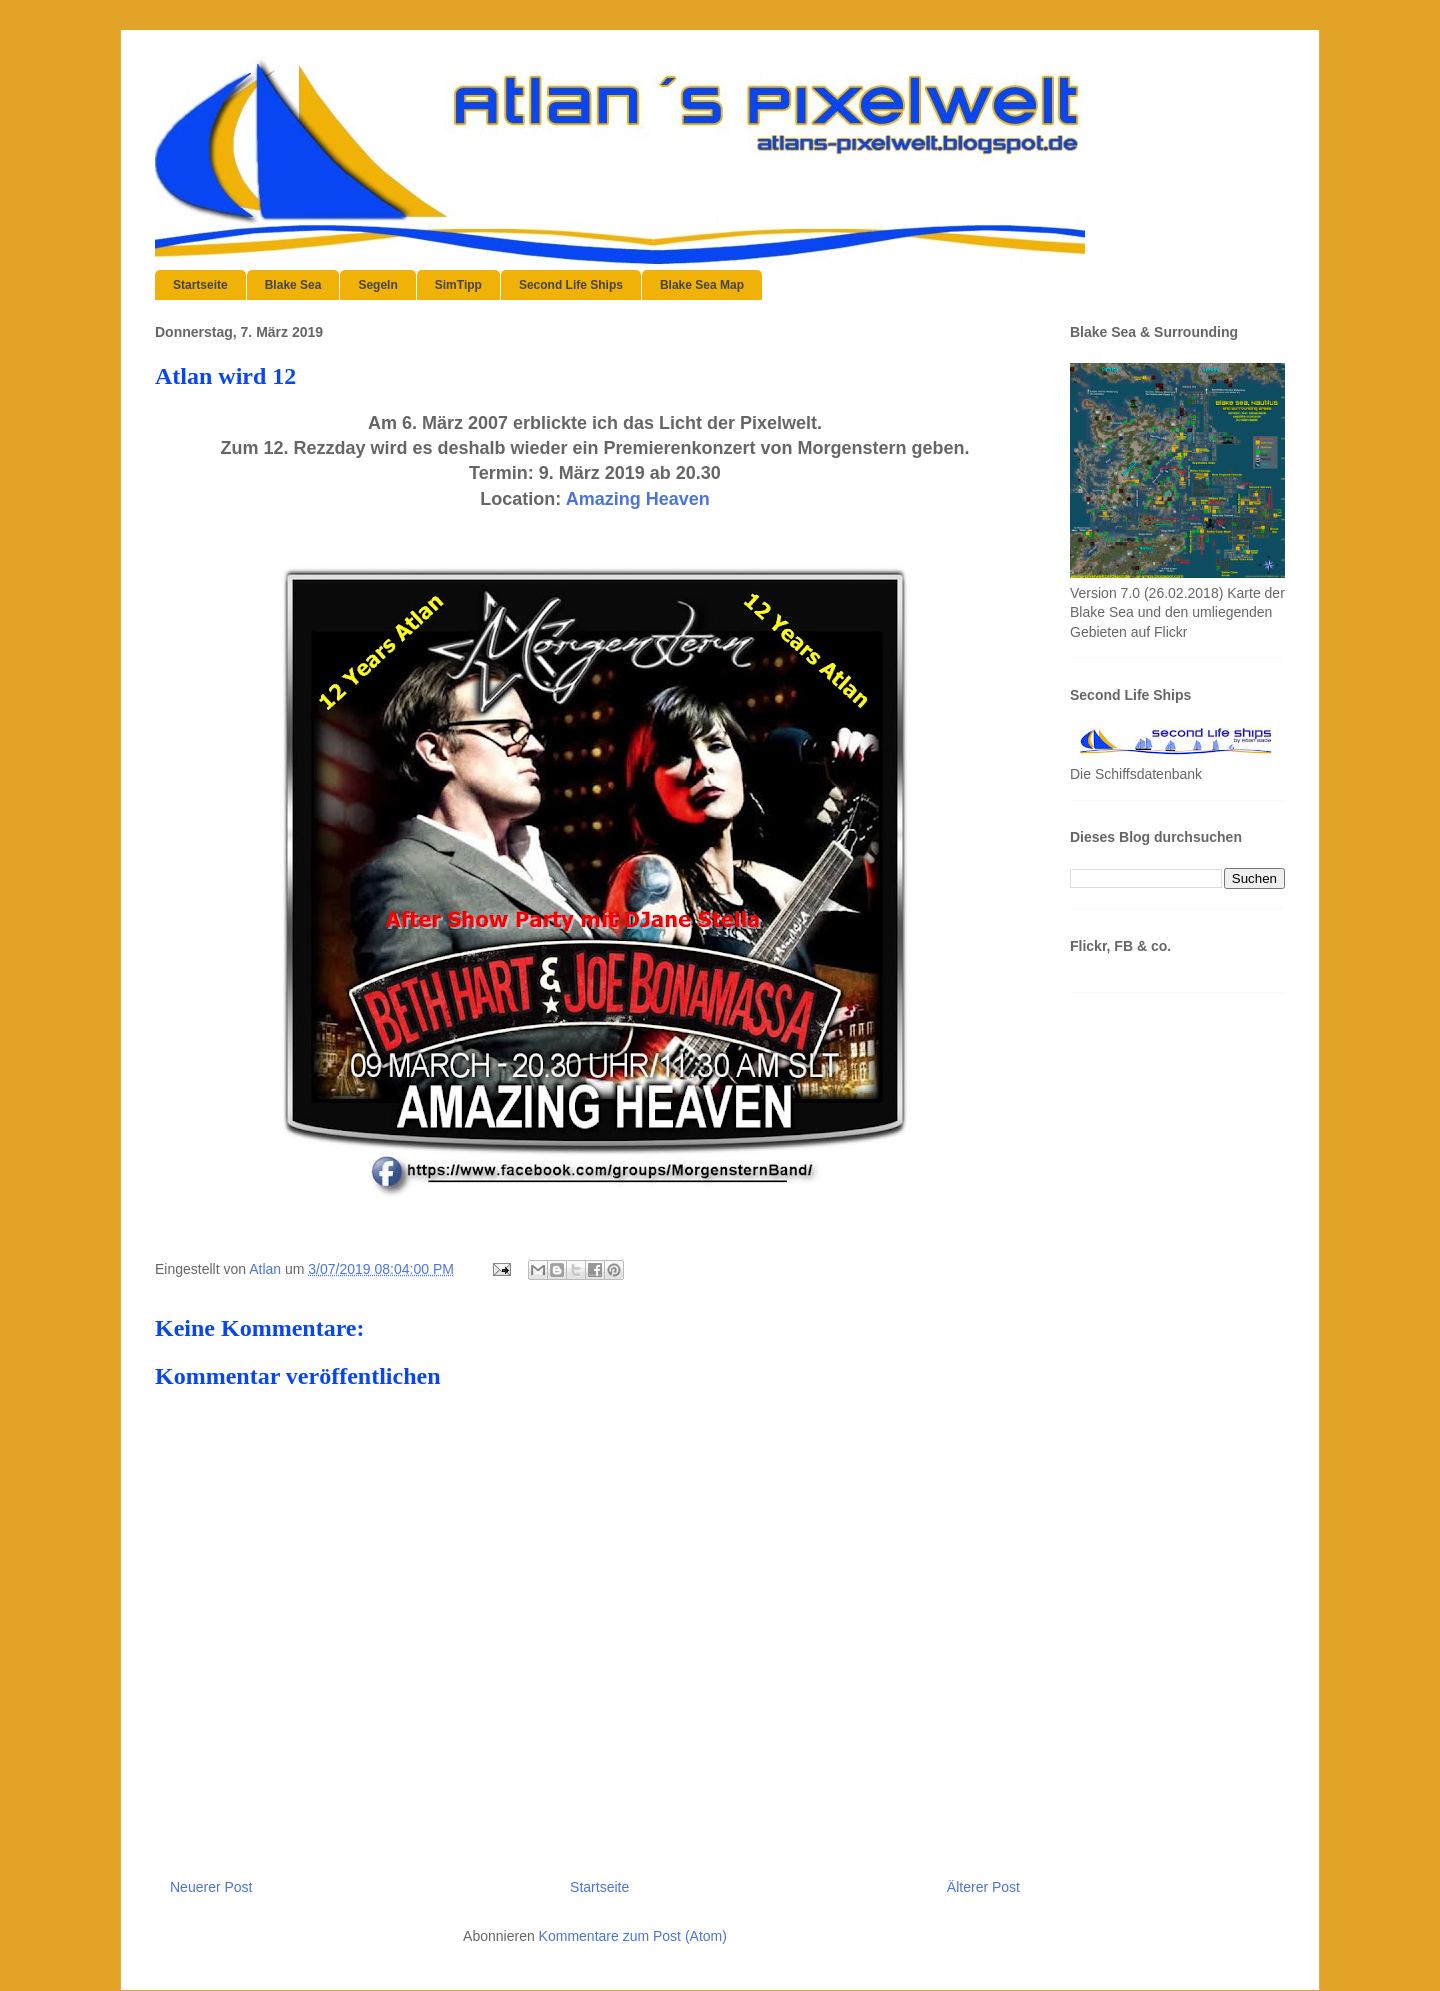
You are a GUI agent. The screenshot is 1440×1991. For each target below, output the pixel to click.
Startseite (200, 285)
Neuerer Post (211, 1887)
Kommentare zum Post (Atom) (633, 1936)
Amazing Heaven (638, 499)
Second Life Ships (571, 285)
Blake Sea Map (702, 285)
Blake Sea (293, 285)
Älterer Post (983, 1887)
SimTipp (458, 285)
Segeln (377, 285)
